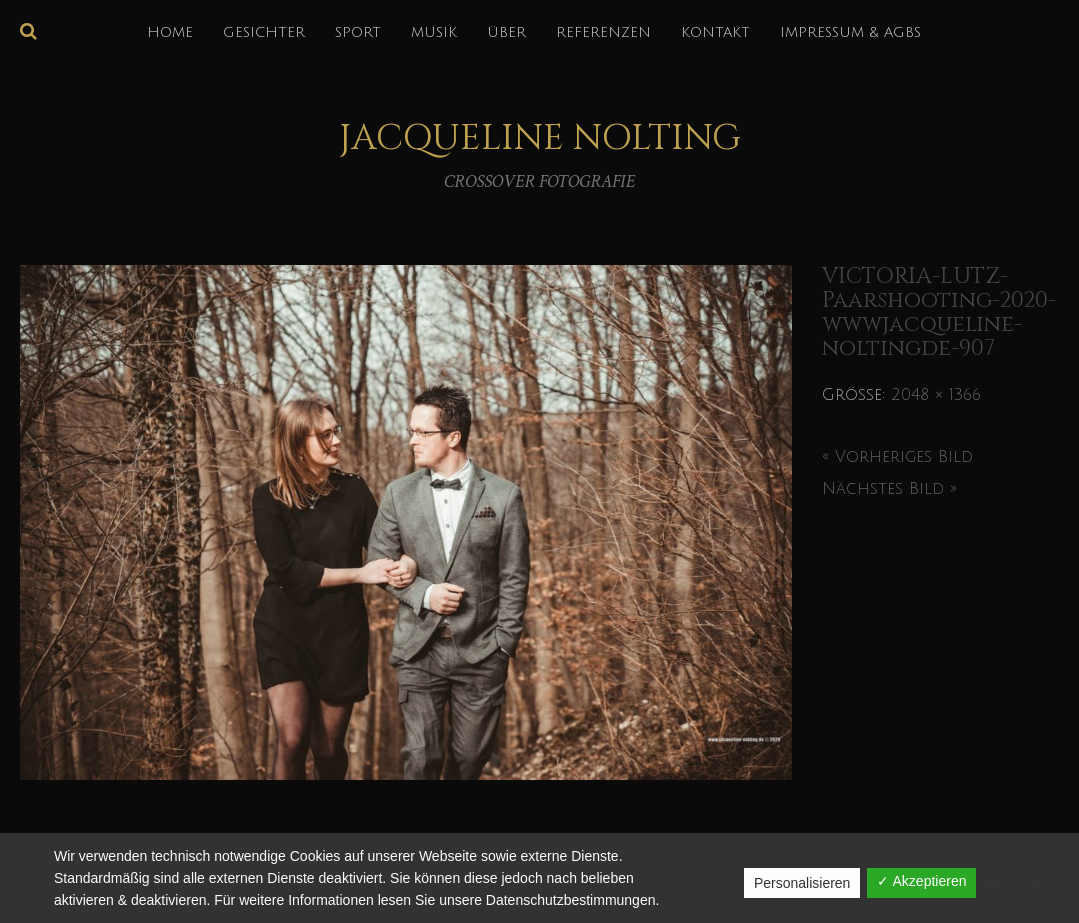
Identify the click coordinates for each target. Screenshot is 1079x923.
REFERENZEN (603, 32)
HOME (170, 32)
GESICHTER (264, 32)
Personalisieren (802, 883)
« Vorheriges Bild (897, 457)
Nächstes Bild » (889, 489)
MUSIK (434, 32)
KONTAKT (715, 32)
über (506, 32)
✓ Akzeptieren (921, 881)
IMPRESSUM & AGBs (850, 32)
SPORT (358, 32)
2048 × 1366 (936, 395)
